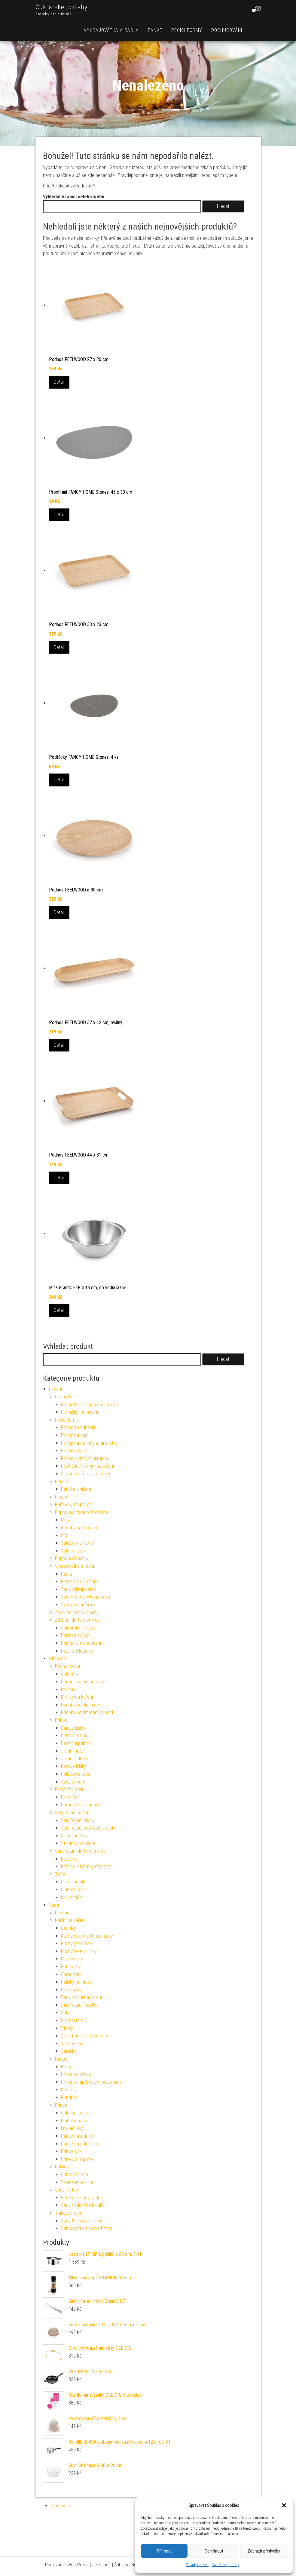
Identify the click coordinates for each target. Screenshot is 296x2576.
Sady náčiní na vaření (81, 1997)
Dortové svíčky (75, 1635)
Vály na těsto (73, 1551)
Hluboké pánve (75, 2121)
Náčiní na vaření (70, 1920)
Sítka (66, 2012)
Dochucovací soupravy (83, 1682)
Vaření (55, 1905)
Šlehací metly (74, 2020)
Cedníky (68, 1928)
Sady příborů (73, 1782)
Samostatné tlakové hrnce (86, 2228)
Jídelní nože (72, 1751)
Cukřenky (70, 1674)
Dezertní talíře (74, 1882)
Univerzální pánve (78, 2159)
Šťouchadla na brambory (84, 2036)
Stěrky (67, 2028)
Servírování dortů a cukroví (80, 1851)
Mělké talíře (72, 1897)
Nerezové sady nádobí (82, 2198)
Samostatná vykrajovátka (85, 1597)
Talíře (60, 1874)
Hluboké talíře (74, 1889)
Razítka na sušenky (79, 1581)
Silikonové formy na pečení (86, 1474)
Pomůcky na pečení (74, 1504)
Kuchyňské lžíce (76, 1943)
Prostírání (70, 1797)
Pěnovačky (71, 1990)
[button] (284, 2505)
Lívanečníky (72, 2128)
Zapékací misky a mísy (77, 1612)
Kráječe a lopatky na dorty (86, 1866)
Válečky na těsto (77, 1543)
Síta (65, 1535)
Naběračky (71, 1966)
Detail (59, 382)
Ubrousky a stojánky (80, 1805)
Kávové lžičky (73, 1766)
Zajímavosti (61, 2506)
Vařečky (68, 2051)
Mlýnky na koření (77, 1697)
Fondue (62, 1913)
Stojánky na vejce (78, 1843)
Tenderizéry (72, 2043)
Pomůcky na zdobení (81, 1643)
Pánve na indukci (77, 2136)
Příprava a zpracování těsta (81, 1512)
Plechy (61, 1497)
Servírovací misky (78, 1820)
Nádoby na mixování (80, 1527)
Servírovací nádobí (72, 1812)
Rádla (66, 1574)
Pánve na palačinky (79, 2144)
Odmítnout (214, 2551)
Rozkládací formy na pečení (87, 1466)
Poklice (62, 2167)
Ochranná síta (74, 2174)
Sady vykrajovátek (78, 1589)
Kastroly (69, 2090)
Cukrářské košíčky (78, 1628)
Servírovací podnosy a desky (88, 1828)
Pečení (55, 1389)
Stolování (58, 1658)
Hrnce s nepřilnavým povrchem (91, 2082)
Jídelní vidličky (74, 1759)
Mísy (65, 1520)
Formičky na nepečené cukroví (90, 1404)
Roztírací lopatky (77, 1651)
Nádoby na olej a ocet (82, 1705)
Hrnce (66, 2067)
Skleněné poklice (77, 2182)
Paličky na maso (76, 1982)
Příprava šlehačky (72, 1558)
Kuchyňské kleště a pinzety (87, 1936)
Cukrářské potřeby (225, 2565)
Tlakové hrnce (68, 2213)
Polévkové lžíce (75, 1774)
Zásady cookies (197, 2565)
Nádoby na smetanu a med (87, 1712)
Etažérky (69, 1859)
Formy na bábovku (78, 1427)
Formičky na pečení (79, 1412)
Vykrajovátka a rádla (111, 30)
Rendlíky (69, 2097)
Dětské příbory (75, 1735)
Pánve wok (71, 2151)
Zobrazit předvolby (263, 2551)
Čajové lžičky (73, 1728)
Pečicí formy (186, 30)
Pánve (155, 30)
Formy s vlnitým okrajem (84, 1458)
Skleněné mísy (75, 1836)
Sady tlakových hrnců (81, 2221)
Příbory (62, 1720)
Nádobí (61, 2059)
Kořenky (68, 1689)
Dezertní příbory (76, 1743)
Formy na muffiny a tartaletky (89, 1443)
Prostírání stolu (69, 1789)
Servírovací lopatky (79, 2005)
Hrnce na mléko (76, 2074)
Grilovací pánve (75, 2113)
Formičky (63, 1397)
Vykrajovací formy (78, 1605)
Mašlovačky (72, 1959)
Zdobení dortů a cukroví (77, 1620)
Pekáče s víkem (76, 1489)
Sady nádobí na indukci (83, 2205)
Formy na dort (74, 1435)
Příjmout (164, 2551)
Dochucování (226, 30)
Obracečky (71, 1974)
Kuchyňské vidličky (79, 1951)
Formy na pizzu (75, 1450)
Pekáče (62, 1481)
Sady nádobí (67, 2190)
